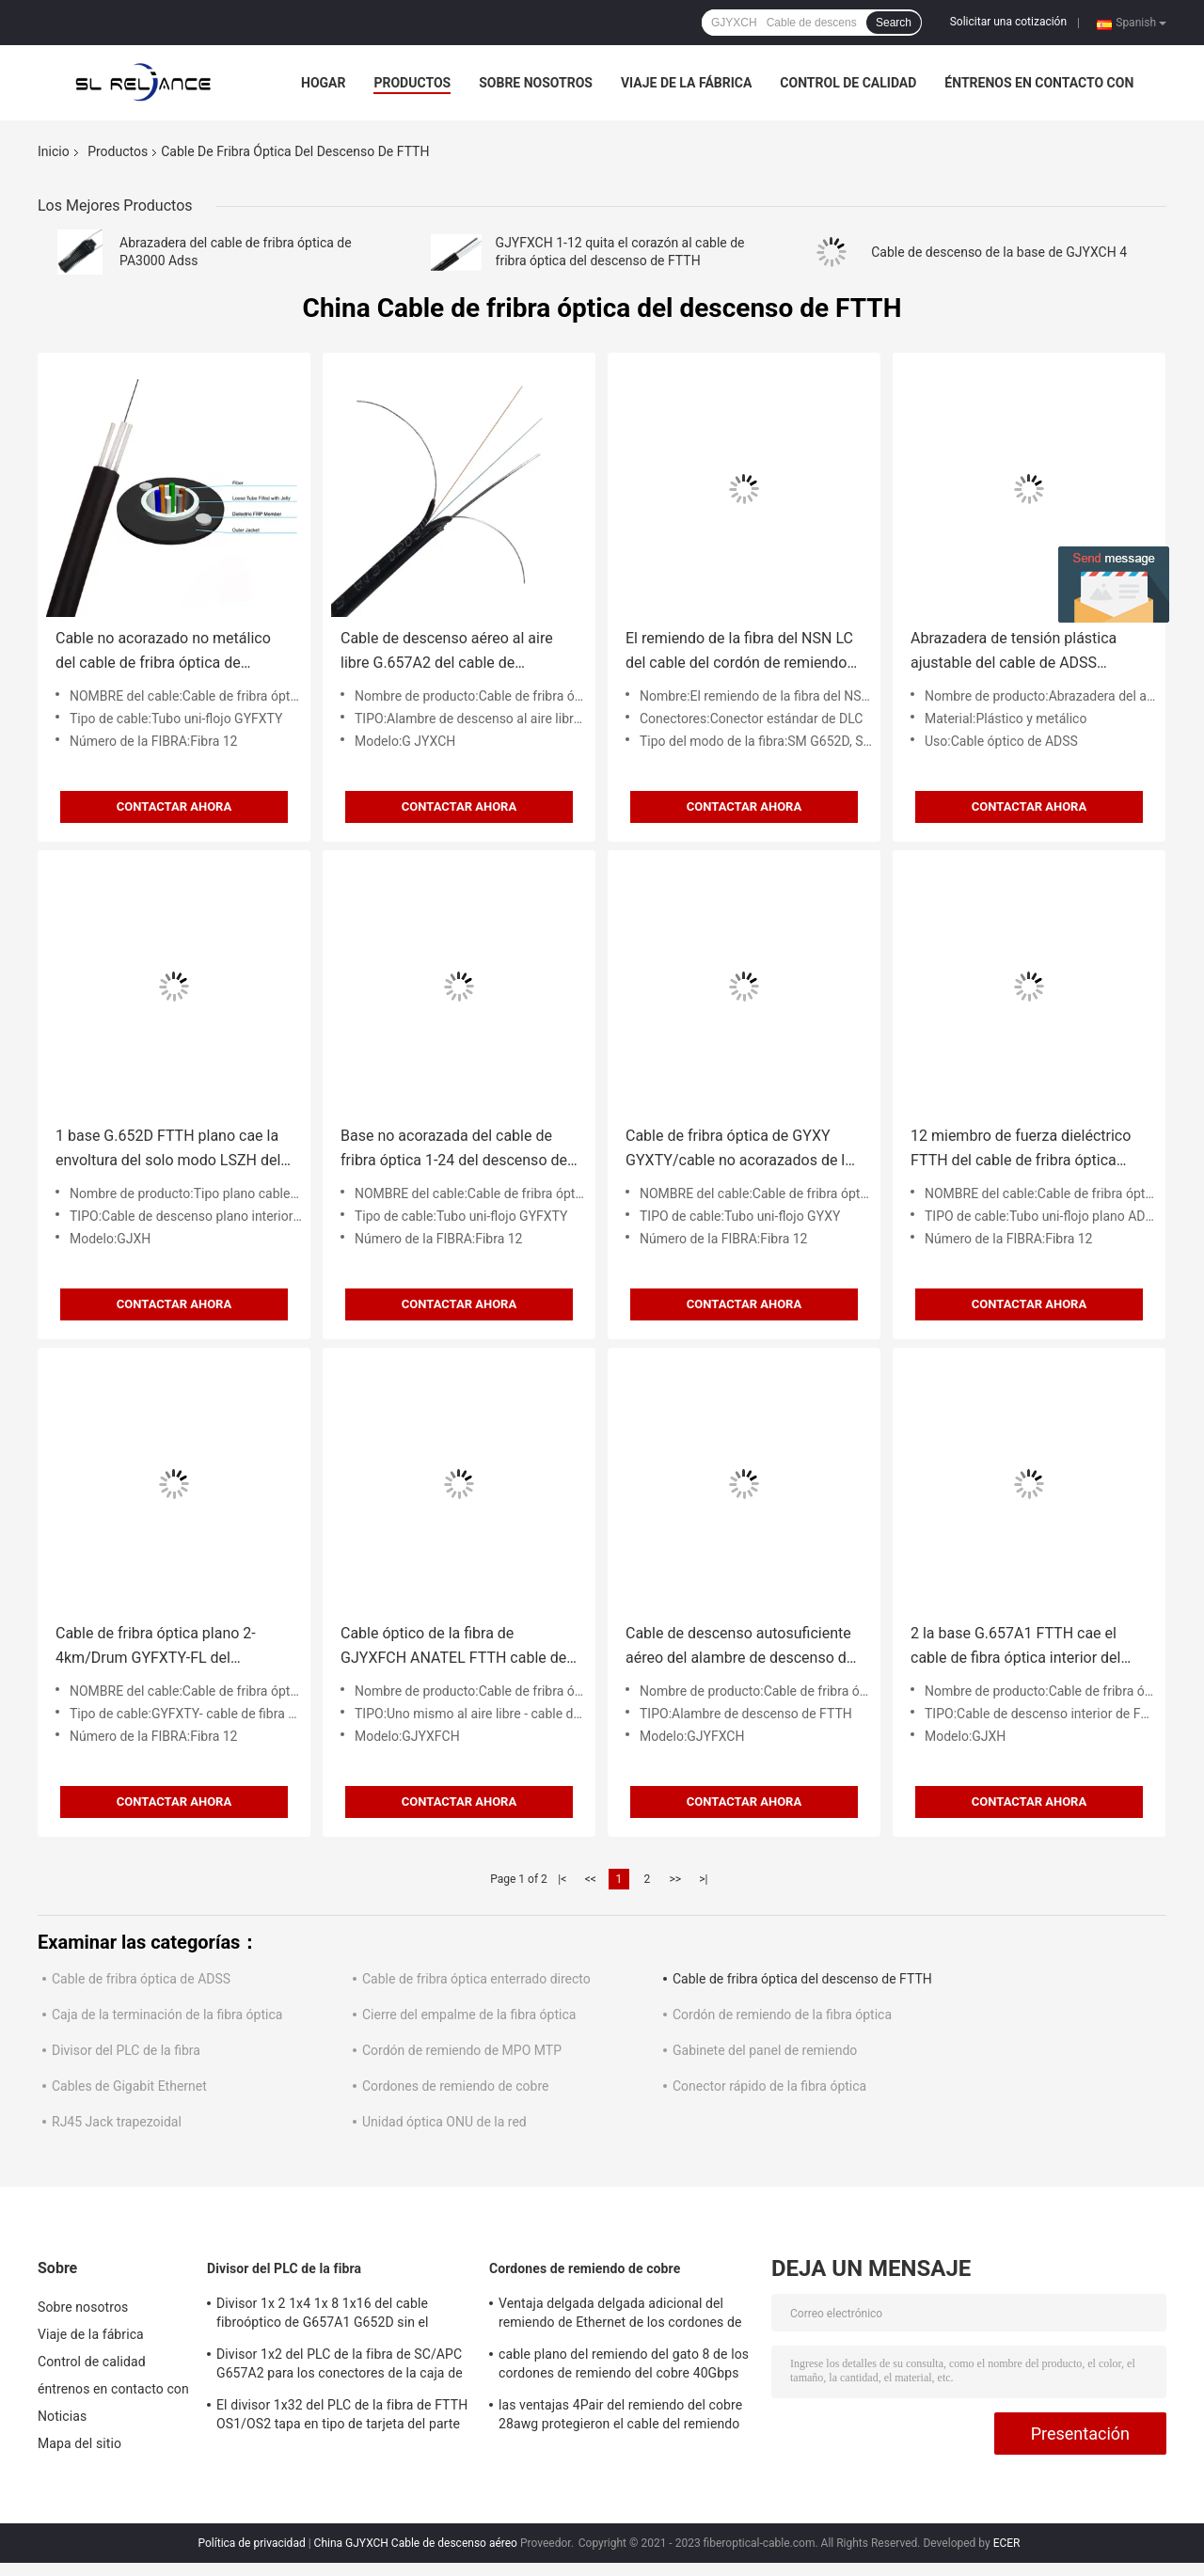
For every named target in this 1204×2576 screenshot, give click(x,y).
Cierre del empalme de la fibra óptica (469, 2014)
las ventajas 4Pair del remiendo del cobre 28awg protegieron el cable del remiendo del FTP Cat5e (620, 2417)
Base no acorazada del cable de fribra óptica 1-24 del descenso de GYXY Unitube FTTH (454, 1150)
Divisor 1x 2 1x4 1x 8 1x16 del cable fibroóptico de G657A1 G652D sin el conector (322, 2315)
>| (703, 1879)
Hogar (323, 82)
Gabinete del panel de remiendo (765, 2050)
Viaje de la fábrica (686, 82)
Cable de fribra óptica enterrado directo (476, 1978)
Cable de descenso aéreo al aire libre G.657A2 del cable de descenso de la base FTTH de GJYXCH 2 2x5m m (447, 652)
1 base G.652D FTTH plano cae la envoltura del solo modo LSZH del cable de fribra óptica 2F (167, 1150)
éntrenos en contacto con (1038, 82)
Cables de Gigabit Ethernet (129, 2086)
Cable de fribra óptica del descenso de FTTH (802, 1978)
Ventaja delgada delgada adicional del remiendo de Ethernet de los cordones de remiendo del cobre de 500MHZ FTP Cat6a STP (625, 2315)
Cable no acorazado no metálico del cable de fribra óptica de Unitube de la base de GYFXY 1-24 (168, 652)
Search (893, 22)
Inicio (54, 151)
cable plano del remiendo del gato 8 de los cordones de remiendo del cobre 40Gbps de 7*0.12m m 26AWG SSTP (624, 2366)
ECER (1007, 2543)
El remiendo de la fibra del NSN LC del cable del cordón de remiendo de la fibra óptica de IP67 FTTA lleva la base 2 (739, 652)
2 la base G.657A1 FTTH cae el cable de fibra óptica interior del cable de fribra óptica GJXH (1015, 1647)
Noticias (62, 2416)
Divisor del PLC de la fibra (126, 2050)
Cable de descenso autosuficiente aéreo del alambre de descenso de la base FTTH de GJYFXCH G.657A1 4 (740, 1647)
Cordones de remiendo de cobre (455, 2086)
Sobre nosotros (536, 82)
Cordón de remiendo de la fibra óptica (782, 2014)
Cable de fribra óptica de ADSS (141, 1978)
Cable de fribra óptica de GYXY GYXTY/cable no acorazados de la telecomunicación (739, 1150)
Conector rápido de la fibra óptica (769, 2086)
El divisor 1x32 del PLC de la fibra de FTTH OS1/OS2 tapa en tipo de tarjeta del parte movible (341, 2417)
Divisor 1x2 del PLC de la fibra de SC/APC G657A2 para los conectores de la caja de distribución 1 (339, 2366)
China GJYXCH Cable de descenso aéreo (415, 2543)
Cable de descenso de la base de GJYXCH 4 (999, 252)
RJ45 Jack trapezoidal (117, 2121)
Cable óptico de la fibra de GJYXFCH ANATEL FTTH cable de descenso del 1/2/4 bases (453, 1647)
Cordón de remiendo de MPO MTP (462, 2050)
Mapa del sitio (79, 2443)
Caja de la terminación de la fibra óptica (167, 2014)
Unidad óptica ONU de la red (444, 2121)
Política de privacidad (251, 2543)
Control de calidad (848, 82)
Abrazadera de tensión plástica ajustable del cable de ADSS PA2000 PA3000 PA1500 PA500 (1016, 652)
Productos (412, 82)
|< (562, 1879)
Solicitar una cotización (1008, 21)
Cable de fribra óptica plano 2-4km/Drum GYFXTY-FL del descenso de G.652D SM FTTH (158, 1647)
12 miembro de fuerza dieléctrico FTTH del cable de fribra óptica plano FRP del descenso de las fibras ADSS (1021, 1150)
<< (590, 1879)
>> (675, 1879)
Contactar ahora (174, 806)
